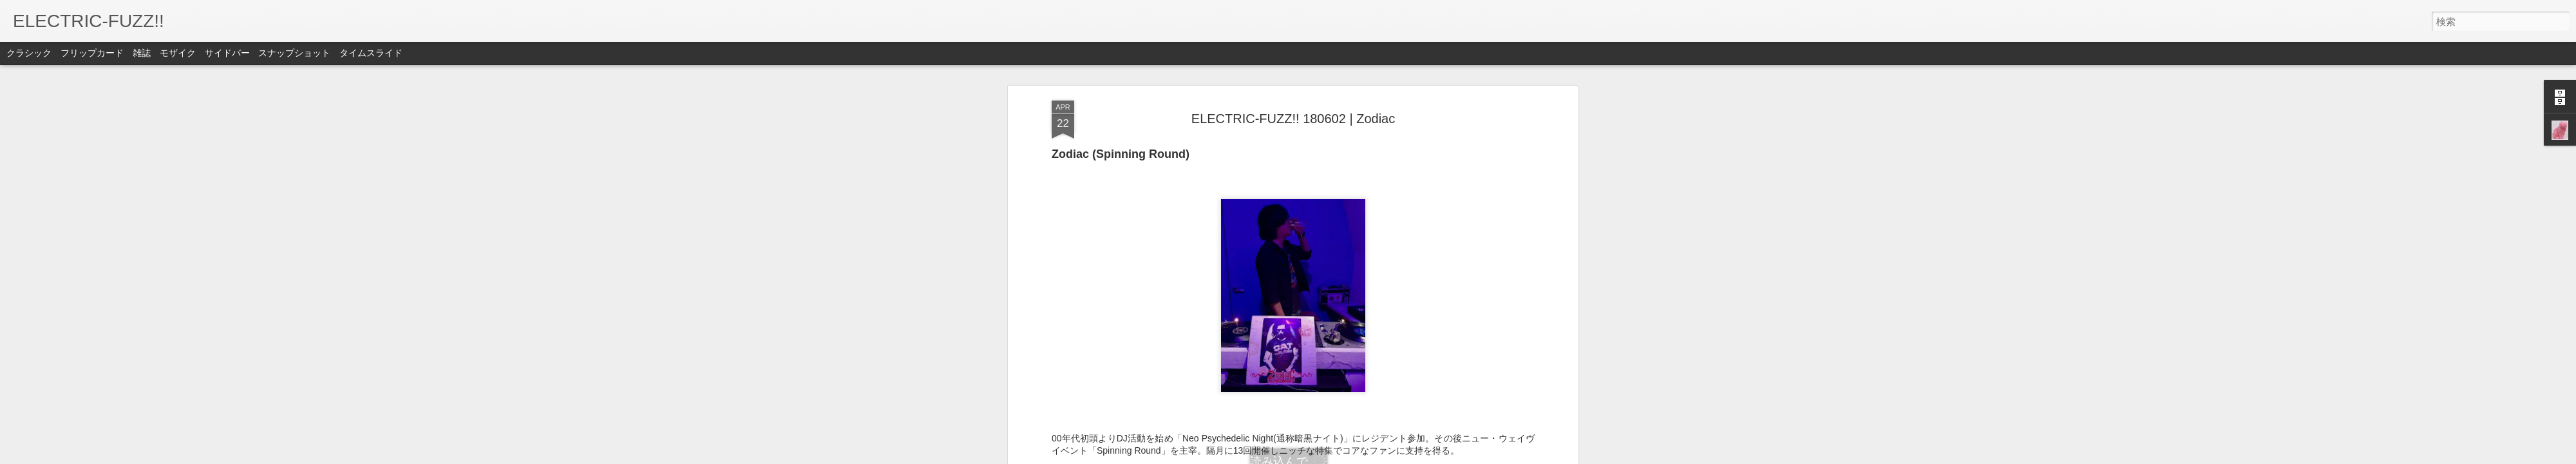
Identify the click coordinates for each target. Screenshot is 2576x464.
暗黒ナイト (1324, 395)
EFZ (1352, 365)
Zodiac (1284, 395)
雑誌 (142, 53)
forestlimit (1232, 383)
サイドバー (227, 53)
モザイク (178, 53)
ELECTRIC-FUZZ (1173, 383)
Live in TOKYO (1355, 383)
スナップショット (294, 53)
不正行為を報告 (1366, 455)
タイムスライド (370, 53)
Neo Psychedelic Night (1435, 383)
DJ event (1115, 383)
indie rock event (1288, 383)
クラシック (29, 53)
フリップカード (92, 53)
